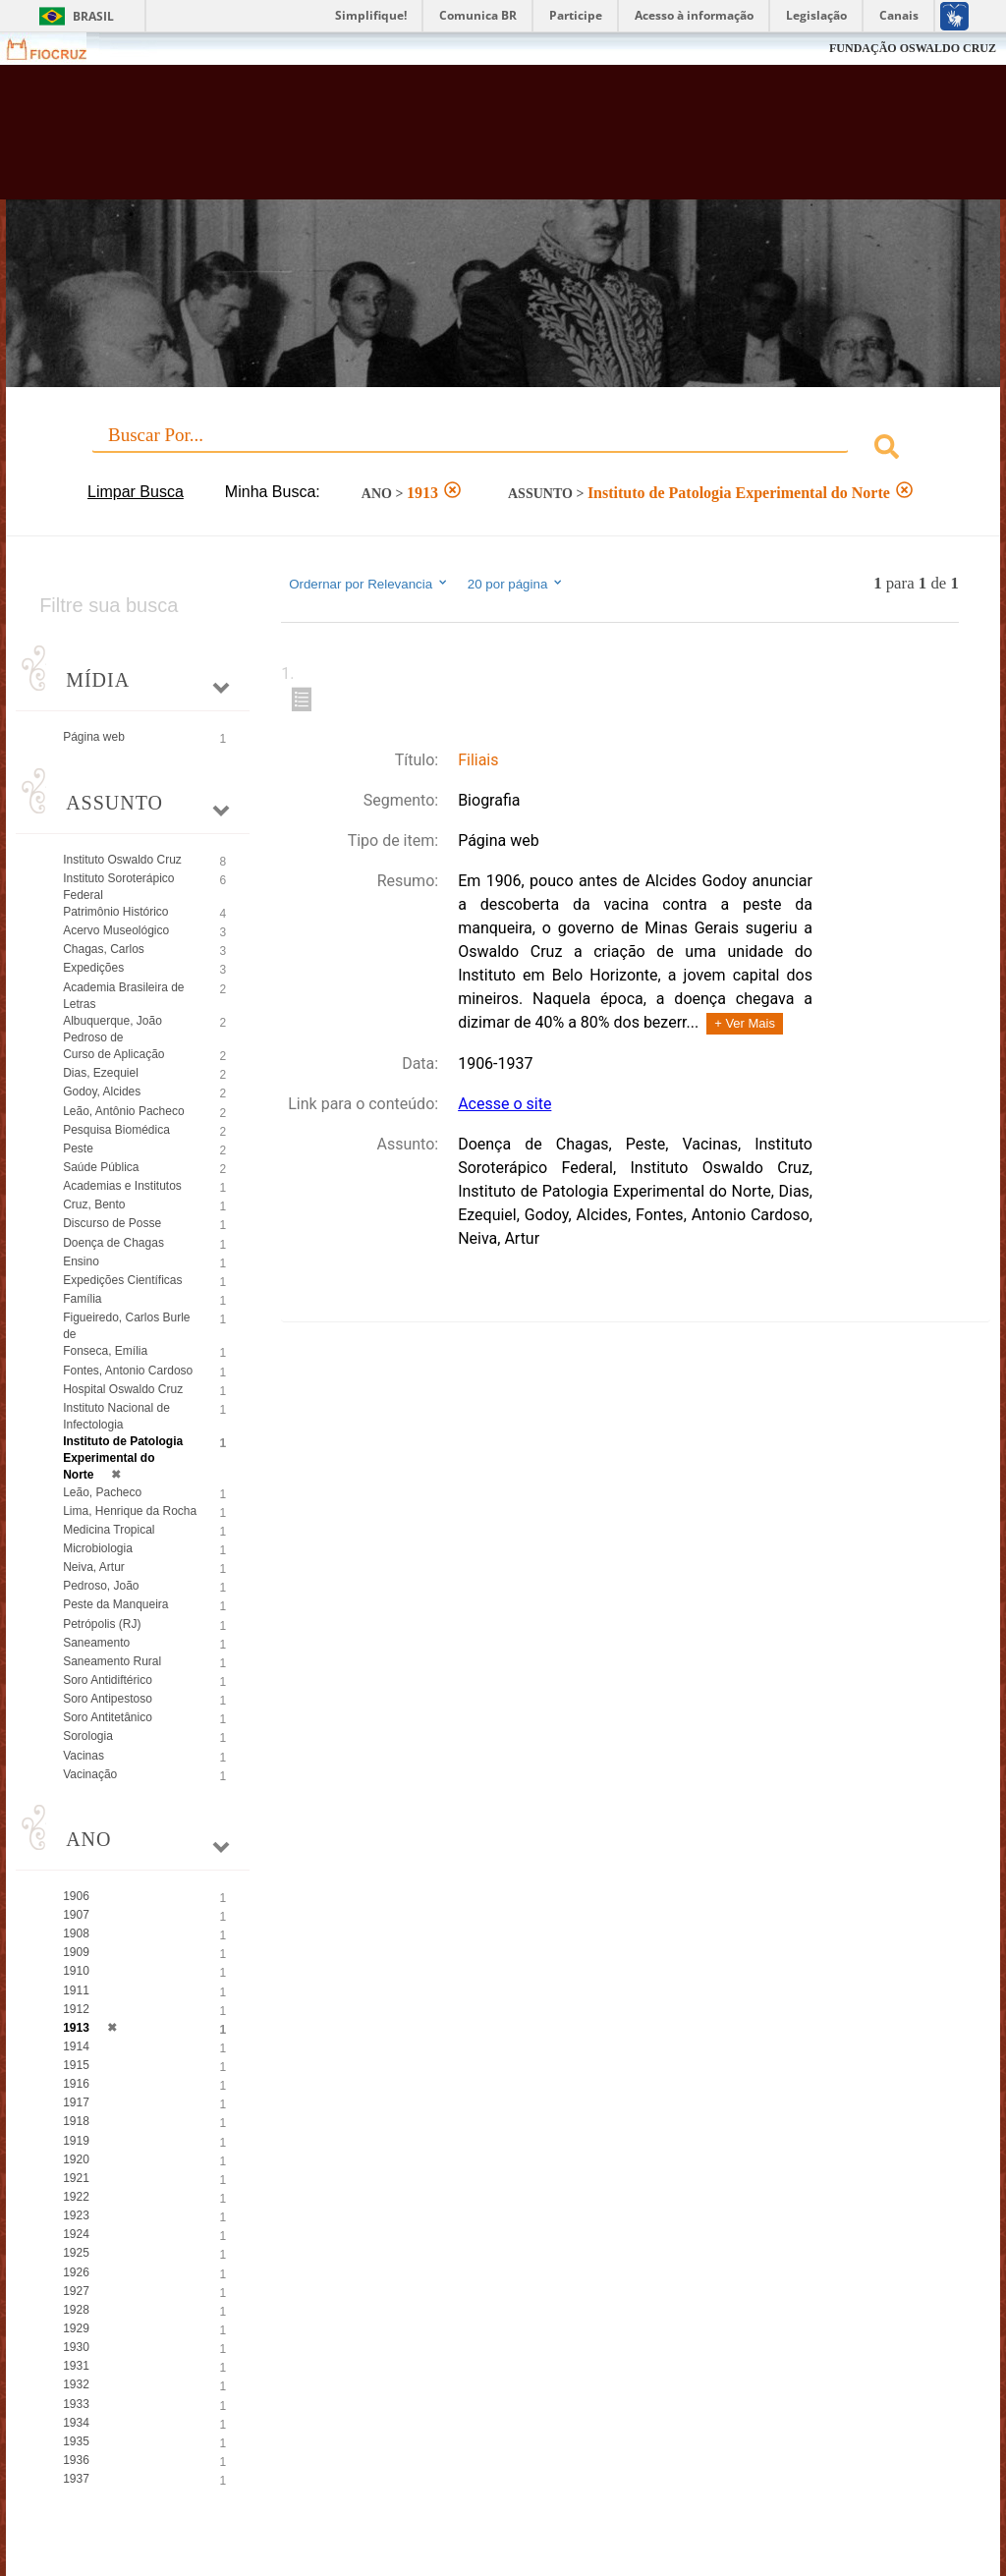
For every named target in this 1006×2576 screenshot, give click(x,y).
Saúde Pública (101, 1167)
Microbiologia (98, 1548)
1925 (76, 2253)
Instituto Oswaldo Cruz (122, 860)
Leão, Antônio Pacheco (123, 1111)
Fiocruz (58, 48)
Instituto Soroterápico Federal (118, 886)
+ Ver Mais (744, 1023)
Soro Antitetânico (107, 1717)
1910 (76, 1971)
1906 (76, 1896)
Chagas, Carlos (103, 949)
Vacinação (90, 1774)
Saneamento (96, 1643)
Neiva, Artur (94, 1567)
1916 (76, 2084)
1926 (76, 2272)
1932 (76, 2384)
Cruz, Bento (94, 1204)
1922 (76, 2197)
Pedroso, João (101, 1586)
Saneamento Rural (112, 1661)
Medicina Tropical (108, 1530)
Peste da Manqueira (115, 1604)
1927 (76, 2291)
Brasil (93, 16)
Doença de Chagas (113, 1243)
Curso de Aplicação (113, 1054)
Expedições (93, 968)
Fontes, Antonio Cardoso (128, 1370)
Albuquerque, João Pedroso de (112, 1029)
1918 (76, 2121)
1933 (76, 2404)
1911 (76, 1990)
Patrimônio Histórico (115, 912)
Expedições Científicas (122, 1280)
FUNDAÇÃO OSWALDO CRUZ (912, 48)
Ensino (81, 1261)
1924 (76, 2234)
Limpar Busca (135, 491)
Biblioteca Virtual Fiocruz (430, 139)
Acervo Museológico (116, 930)
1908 (76, 1933)
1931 (76, 2366)
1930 (76, 2347)
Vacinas (83, 1756)
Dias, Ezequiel (101, 1073)
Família (82, 1299)
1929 (76, 2328)
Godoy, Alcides (101, 1091)
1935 (76, 2441)
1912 (76, 2009)
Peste (78, 1148)
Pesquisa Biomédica (116, 1130)
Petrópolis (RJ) (101, 1624)
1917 (76, 2102)
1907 (76, 1915)
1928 (76, 2310)
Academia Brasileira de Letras (123, 995)
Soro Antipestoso (107, 1699)
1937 (76, 2479)
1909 (76, 1952)
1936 (76, 2460)
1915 (76, 2065)
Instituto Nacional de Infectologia (116, 1416)
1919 (76, 2141)
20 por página (516, 583)
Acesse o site (504, 1103)
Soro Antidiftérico (107, 1680)
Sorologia (88, 1736)
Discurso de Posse (112, 1223)
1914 (76, 2046)
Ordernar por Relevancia (369, 583)
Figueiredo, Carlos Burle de (126, 1326)
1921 (76, 2178)
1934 (76, 2423)
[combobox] (503, 449)
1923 (76, 2215)
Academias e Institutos (122, 1186)
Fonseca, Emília (105, 1351)
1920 (76, 2159)
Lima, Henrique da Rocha (129, 1511)
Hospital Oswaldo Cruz (123, 1389)
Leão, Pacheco (102, 1492)
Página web (94, 737)
